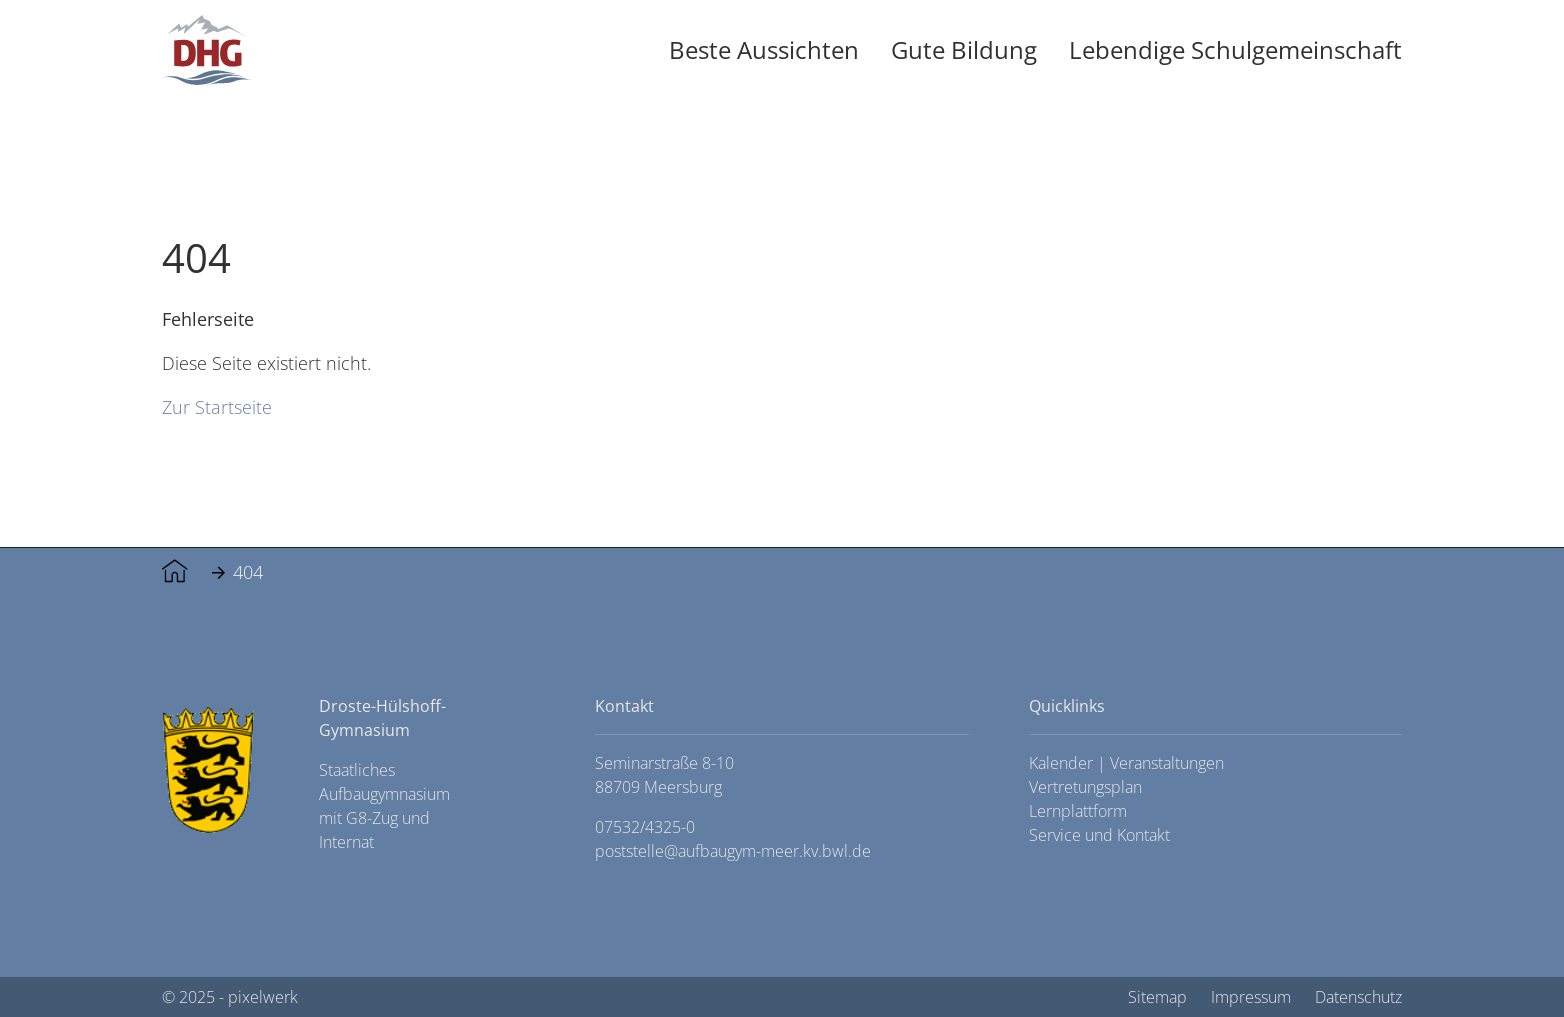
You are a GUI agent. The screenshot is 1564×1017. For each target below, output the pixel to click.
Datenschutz (1358, 997)
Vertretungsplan (1085, 787)
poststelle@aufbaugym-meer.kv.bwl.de (733, 851)
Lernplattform (1078, 811)
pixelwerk (263, 997)
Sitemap (1157, 997)
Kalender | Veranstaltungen (1126, 763)
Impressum (1251, 997)
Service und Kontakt (1099, 835)
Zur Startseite (217, 406)
